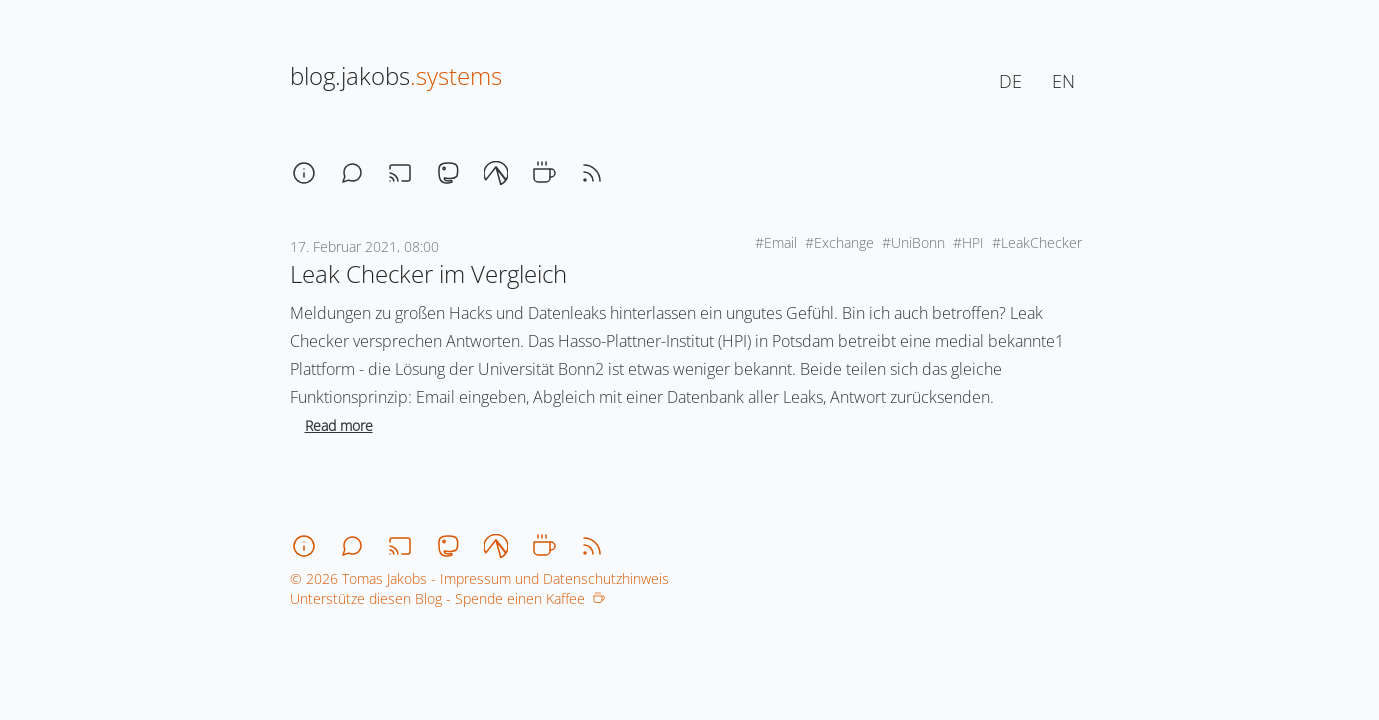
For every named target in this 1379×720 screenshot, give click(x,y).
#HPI (968, 242)
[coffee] (544, 173)
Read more (339, 425)
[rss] (592, 173)
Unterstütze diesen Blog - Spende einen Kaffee (447, 598)
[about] (304, 173)
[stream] (400, 173)
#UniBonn (913, 242)
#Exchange (839, 242)
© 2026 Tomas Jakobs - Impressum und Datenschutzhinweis (479, 578)
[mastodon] (448, 173)
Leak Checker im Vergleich (428, 273)
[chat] (352, 173)
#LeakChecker (1037, 242)
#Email (776, 242)
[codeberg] (496, 173)
